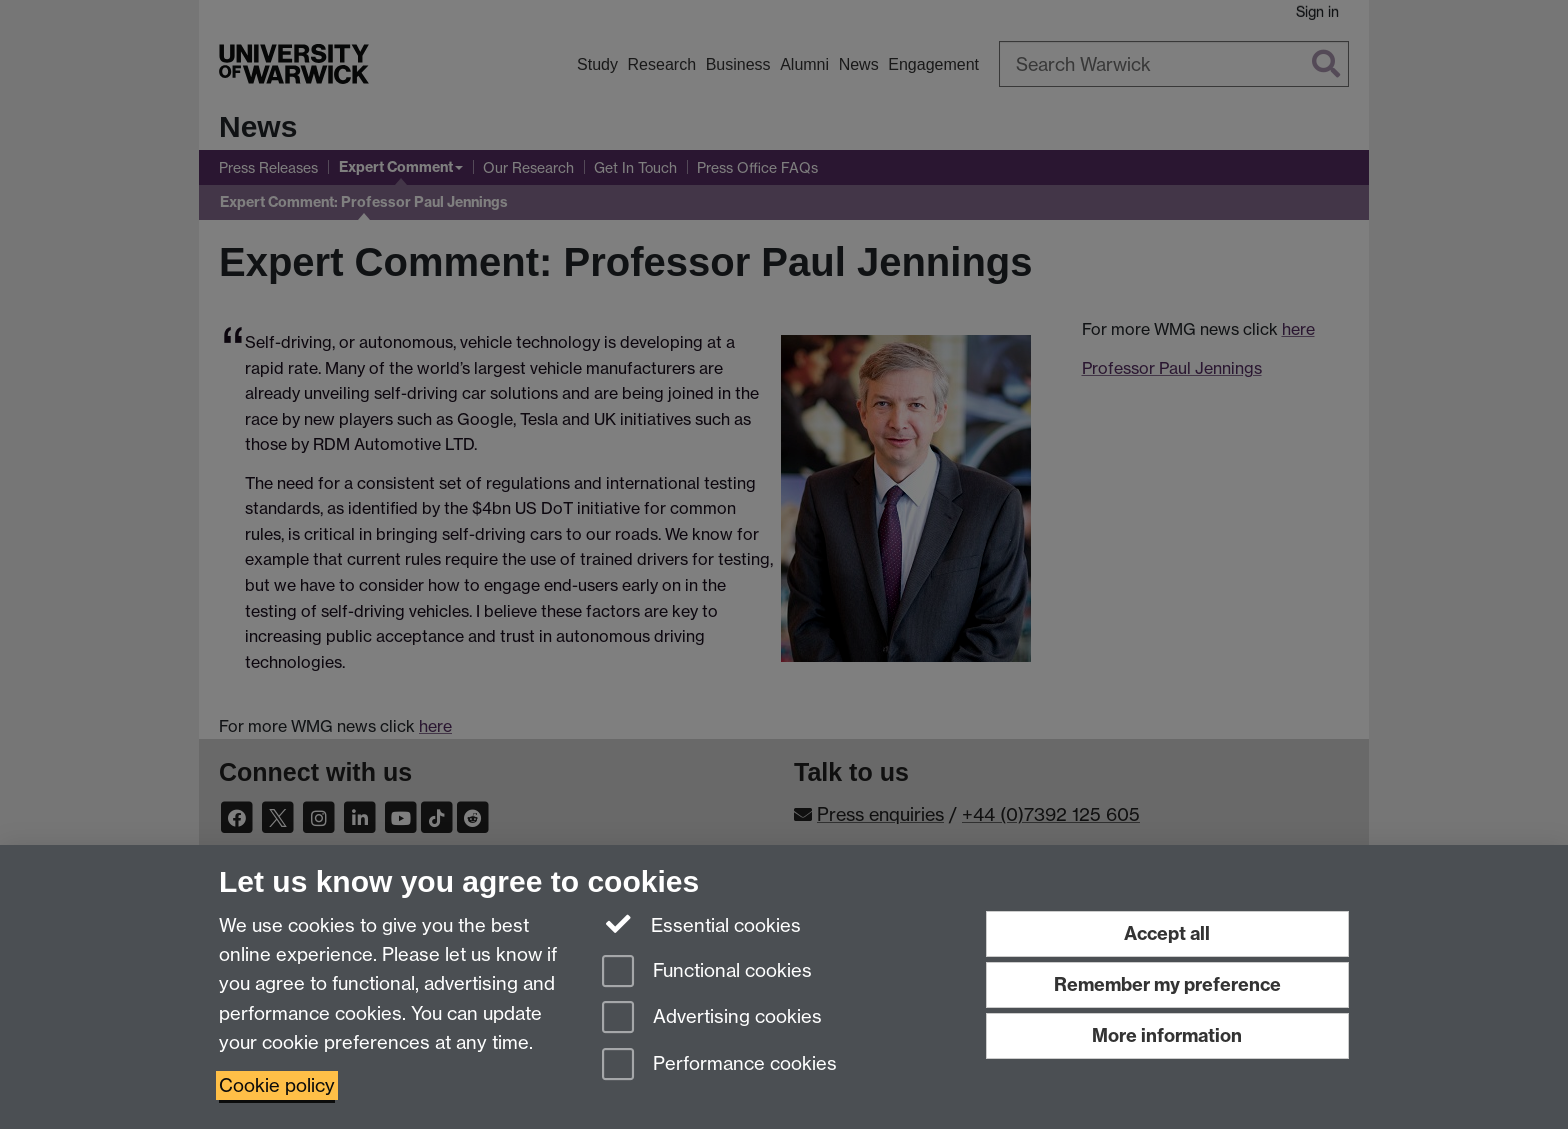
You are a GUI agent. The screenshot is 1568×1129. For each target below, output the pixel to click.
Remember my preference (1167, 984)
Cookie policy (277, 1085)
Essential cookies (701, 924)
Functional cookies (707, 972)
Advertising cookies (712, 1018)
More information (1167, 1035)
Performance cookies (719, 1065)
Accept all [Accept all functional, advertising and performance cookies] (1167, 933)
